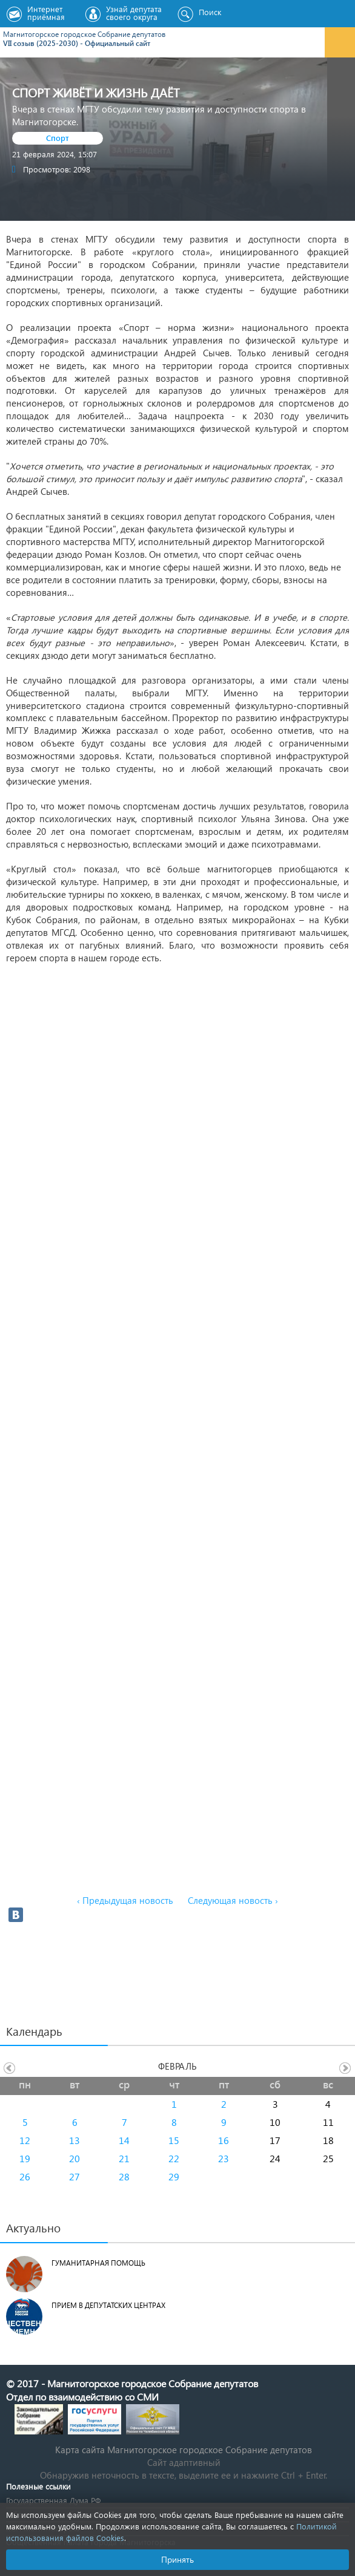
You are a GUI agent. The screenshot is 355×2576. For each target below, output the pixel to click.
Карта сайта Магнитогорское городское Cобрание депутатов (183, 2450)
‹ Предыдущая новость (125, 1900)
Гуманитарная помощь (98, 2262)
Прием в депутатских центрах (108, 2305)
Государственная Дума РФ (53, 2500)
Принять (177, 2559)
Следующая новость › (233, 1900)
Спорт (57, 137)
